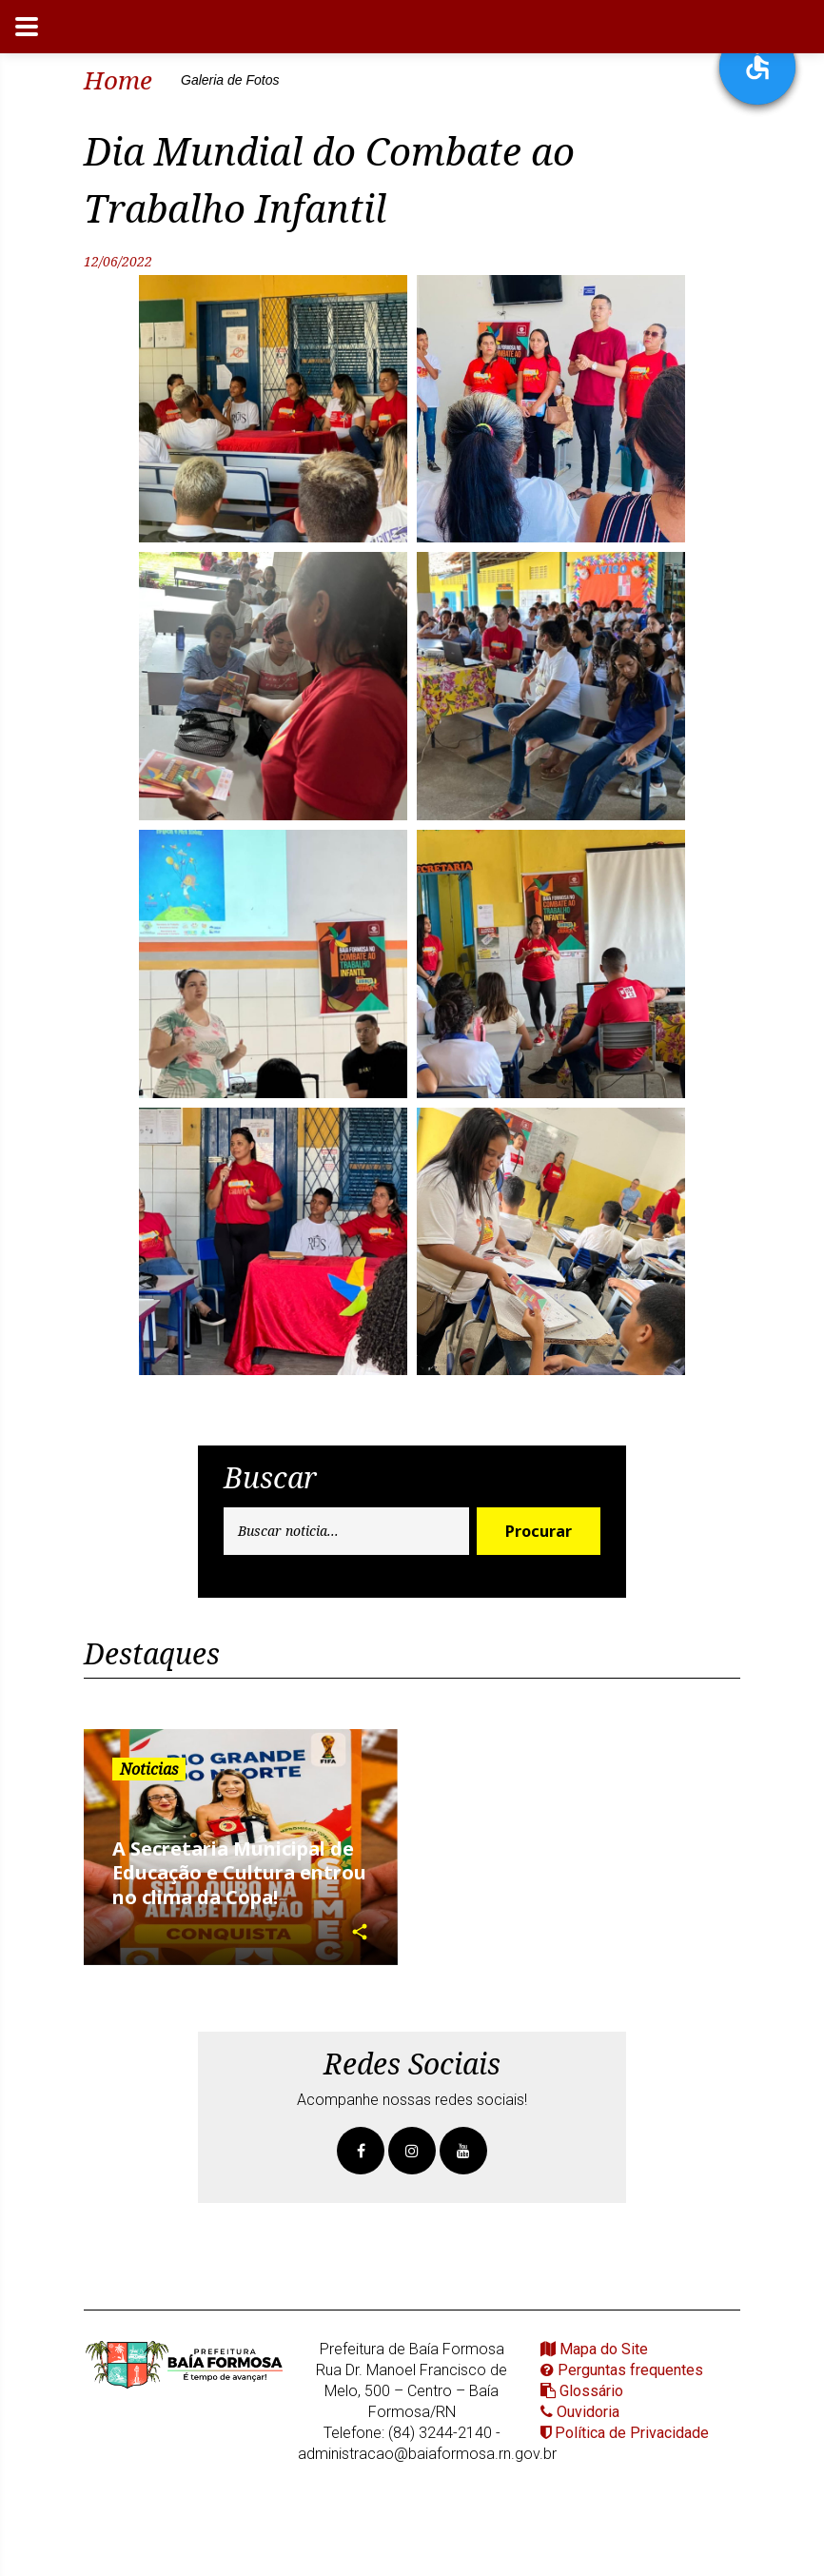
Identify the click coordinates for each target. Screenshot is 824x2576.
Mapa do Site (594, 2349)
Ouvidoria (579, 2412)
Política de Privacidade (624, 2433)
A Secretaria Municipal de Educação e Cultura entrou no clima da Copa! (239, 1873)
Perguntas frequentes (621, 2370)
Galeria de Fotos (230, 80)
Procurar (538, 1531)
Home (118, 80)
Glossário (581, 2391)
